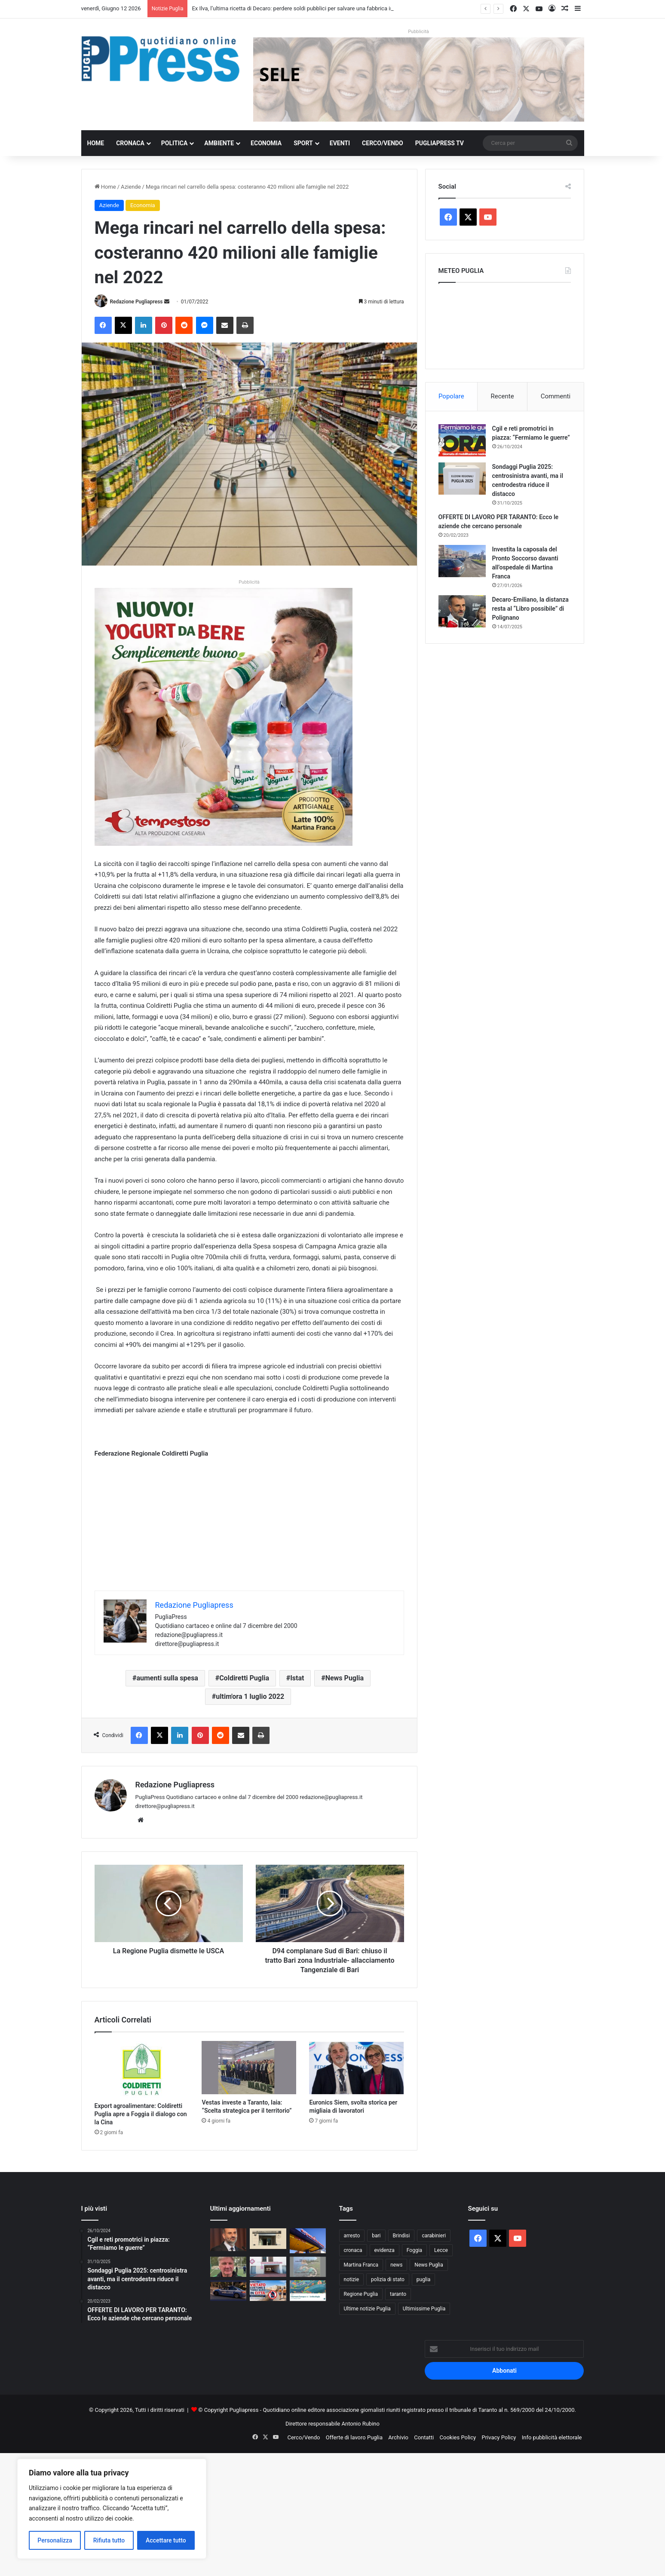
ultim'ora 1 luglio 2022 (250, 1696)
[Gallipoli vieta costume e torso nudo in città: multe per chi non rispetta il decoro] (268, 2290)
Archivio (398, 2437)
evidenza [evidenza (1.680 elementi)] (384, 2250)
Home (95, 143)
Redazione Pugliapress (136, 302)
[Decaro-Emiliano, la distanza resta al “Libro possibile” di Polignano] (462, 611)
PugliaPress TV (439, 143)
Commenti (555, 396)
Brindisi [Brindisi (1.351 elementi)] (401, 2236)
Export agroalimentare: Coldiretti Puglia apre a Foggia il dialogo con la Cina (141, 2114)
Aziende (131, 187)
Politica (174, 143)
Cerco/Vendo (382, 143)
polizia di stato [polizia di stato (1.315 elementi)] (388, 2279)
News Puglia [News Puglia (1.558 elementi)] (428, 2265)
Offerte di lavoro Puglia (354, 2437)
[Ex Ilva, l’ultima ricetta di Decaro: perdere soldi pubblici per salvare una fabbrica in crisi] (228, 2239)
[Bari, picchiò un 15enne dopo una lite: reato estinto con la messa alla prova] (268, 2238)
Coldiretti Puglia (244, 1678)
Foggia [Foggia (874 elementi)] (414, 2250)
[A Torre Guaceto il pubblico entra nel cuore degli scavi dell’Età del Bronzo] (308, 2267)
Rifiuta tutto (109, 2540)
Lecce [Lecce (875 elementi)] (441, 2250)
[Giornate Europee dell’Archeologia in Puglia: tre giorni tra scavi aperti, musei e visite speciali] (308, 2290)
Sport (303, 143)
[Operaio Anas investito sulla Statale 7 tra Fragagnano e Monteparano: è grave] (308, 2240)
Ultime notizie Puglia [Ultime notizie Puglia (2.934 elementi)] (367, 2309)
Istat (297, 1678)
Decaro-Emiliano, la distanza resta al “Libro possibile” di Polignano (530, 608)
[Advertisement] (249, 1530)
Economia (266, 143)
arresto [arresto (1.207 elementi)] (352, 2236)
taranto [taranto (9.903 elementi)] (398, 2294)
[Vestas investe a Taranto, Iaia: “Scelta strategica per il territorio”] (249, 2067)
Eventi (340, 143)
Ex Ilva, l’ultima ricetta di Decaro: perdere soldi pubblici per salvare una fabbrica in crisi (298, 8)
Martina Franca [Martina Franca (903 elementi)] (361, 2265)
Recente (502, 396)
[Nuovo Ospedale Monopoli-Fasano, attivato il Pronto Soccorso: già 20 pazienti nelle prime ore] (268, 2267)
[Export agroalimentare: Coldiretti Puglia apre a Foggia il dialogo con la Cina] (142, 2069)
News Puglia (344, 1678)
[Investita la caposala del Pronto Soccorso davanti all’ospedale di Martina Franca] (462, 561)
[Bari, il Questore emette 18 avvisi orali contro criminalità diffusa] (228, 2290)
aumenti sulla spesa (167, 1678)
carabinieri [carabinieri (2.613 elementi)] (434, 2236)
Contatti (424, 2437)
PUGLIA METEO (504, 323)
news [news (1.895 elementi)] (396, 2265)
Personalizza (54, 2540)
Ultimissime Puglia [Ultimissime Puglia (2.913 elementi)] (424, 2309)
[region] (111, 2509)
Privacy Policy (498, 2437)
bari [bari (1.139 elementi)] (376, 2236)
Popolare (451, 396)
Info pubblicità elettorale (552, 2437)
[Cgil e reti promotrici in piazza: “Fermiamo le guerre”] (462, 440)
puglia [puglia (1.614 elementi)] (423, 2279)
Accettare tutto (166, 2540)
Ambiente (219, 143)
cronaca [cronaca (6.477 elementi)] (353, 2250)
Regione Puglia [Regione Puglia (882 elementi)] (361, 2294)
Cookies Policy (458, 2437)
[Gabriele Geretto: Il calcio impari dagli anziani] (228, 2267)
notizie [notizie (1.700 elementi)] (351, 2279)
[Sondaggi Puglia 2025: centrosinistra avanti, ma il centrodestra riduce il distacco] (462, 478)
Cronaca (130, 143)
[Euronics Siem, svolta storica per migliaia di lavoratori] (356, 2067)
